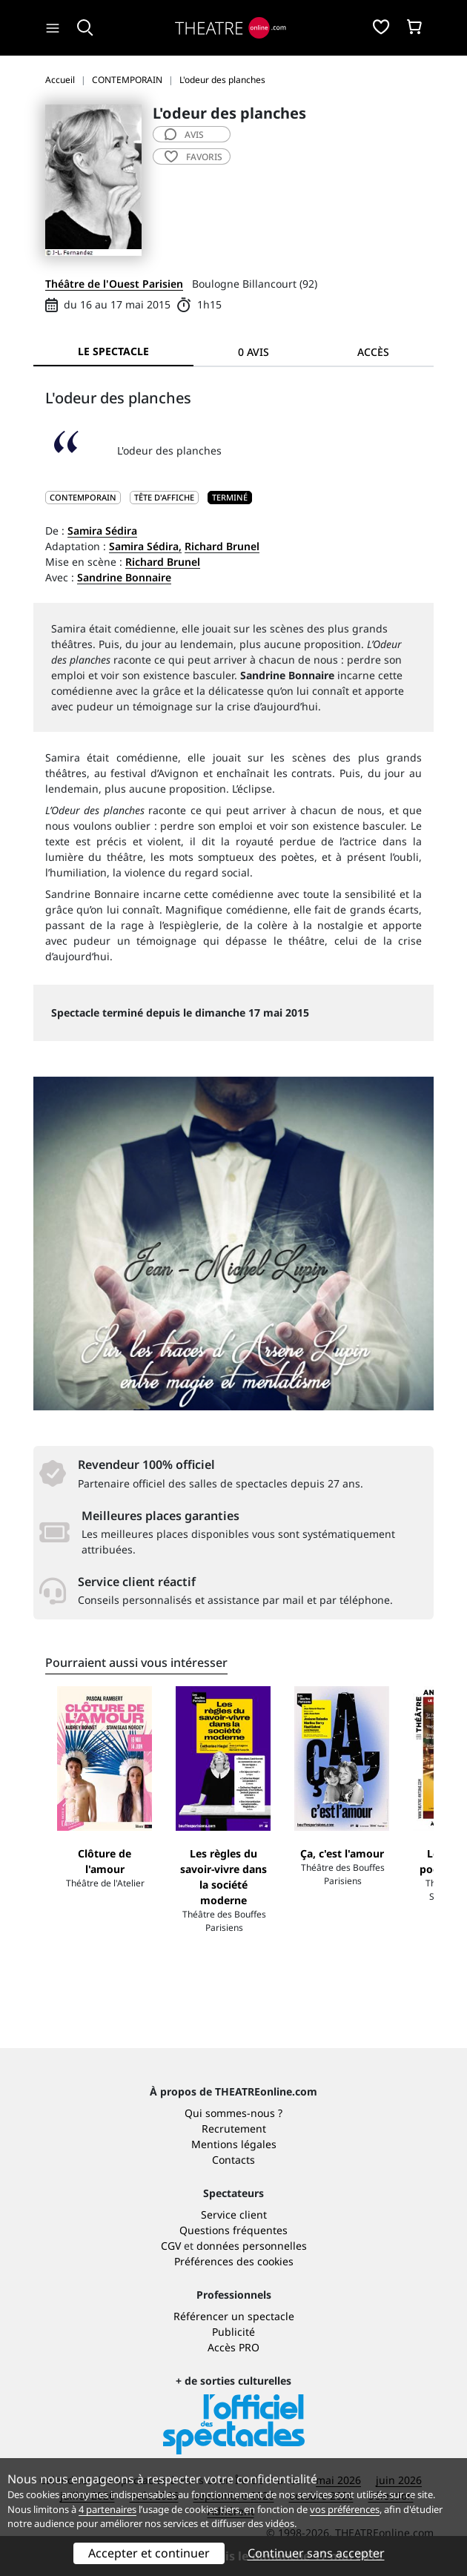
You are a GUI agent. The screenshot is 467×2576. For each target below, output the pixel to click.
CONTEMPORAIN (83, 497)
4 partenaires (107, 2509)
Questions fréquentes (233, 2230)
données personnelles (251, 2246)
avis (184, 134)
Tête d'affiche (164, 497)
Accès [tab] (373, 352)
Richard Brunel (222, 546)
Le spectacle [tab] (113, 351)
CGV (171, 2246)
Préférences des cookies (234, 2261)
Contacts (233, 2160)
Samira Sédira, (145, 546)
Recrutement (234, 2128)
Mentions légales (233, 2144)
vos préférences (345, 2509)
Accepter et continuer (149, 2553)
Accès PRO (233, 2347)
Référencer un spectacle (233, 2316)
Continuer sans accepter (316, 2553)
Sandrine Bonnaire (124, 577)
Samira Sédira (102, 531)
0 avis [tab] (253, 352)
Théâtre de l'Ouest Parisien (114, 284)
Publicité (233, 2332)
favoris (193, 157)
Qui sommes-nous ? (233, 2113)
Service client (234, 2214)
